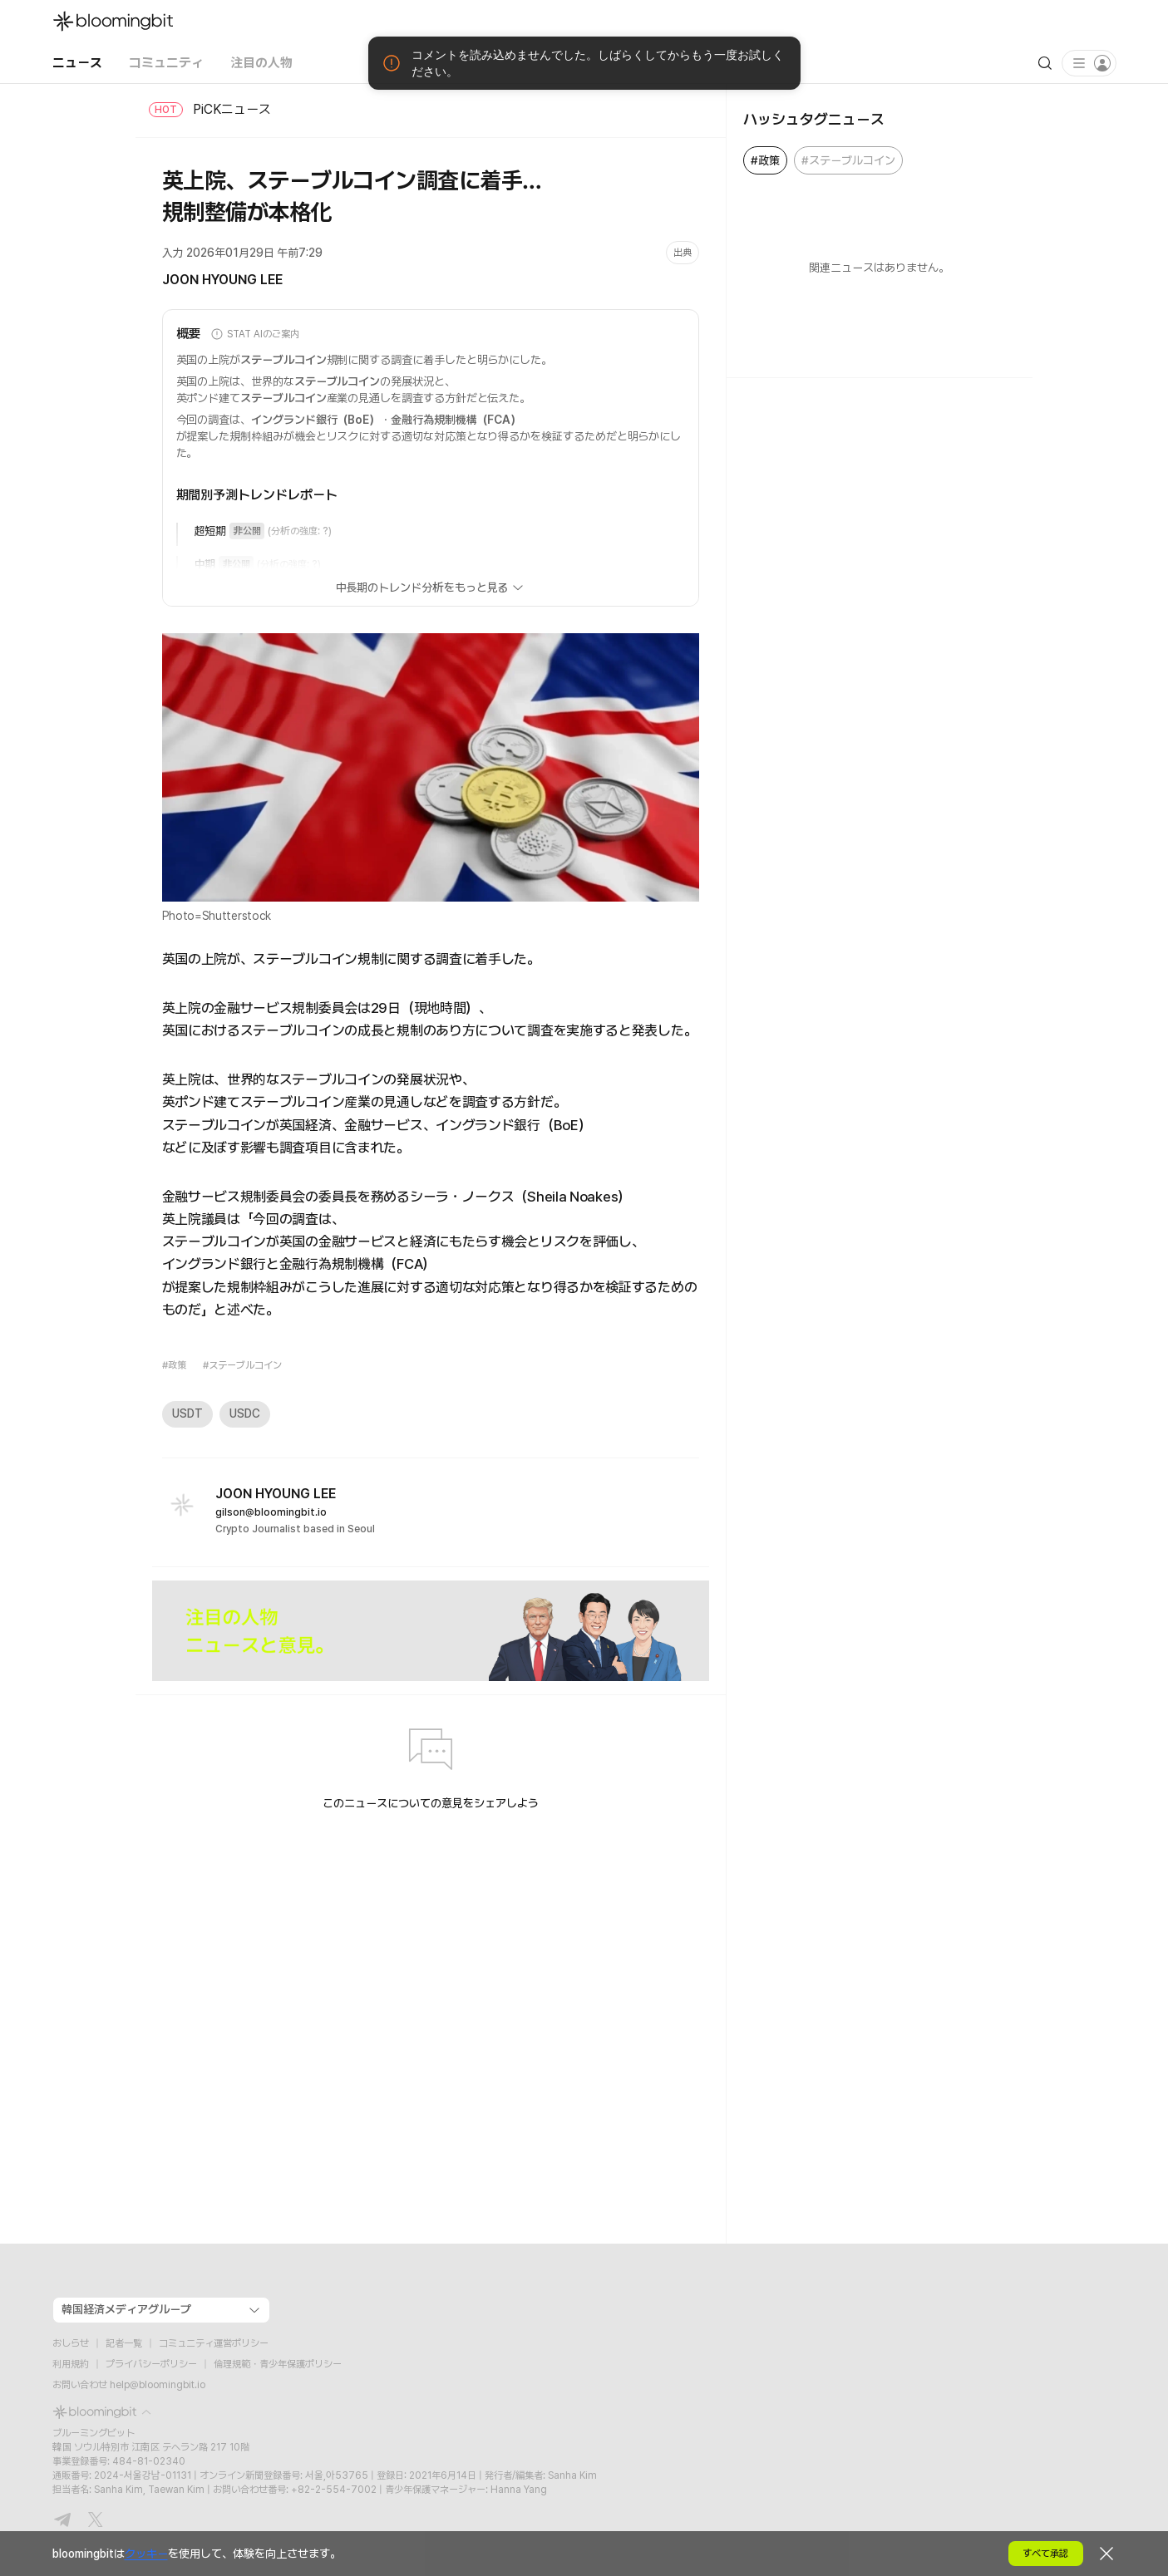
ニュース (77, 63)
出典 (682, 252)
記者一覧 (124, 2343)
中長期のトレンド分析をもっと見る (430, 587)
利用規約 (70, 2364)
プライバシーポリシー (151, 2364)
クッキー (146, 2553)
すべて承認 (1045, 2553)
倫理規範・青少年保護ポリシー (278, 2364)
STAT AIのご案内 (254, 334)
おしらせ (70, 2343)
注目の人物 (261, 63)
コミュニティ (166, 63)
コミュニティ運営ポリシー (214, 2343)
